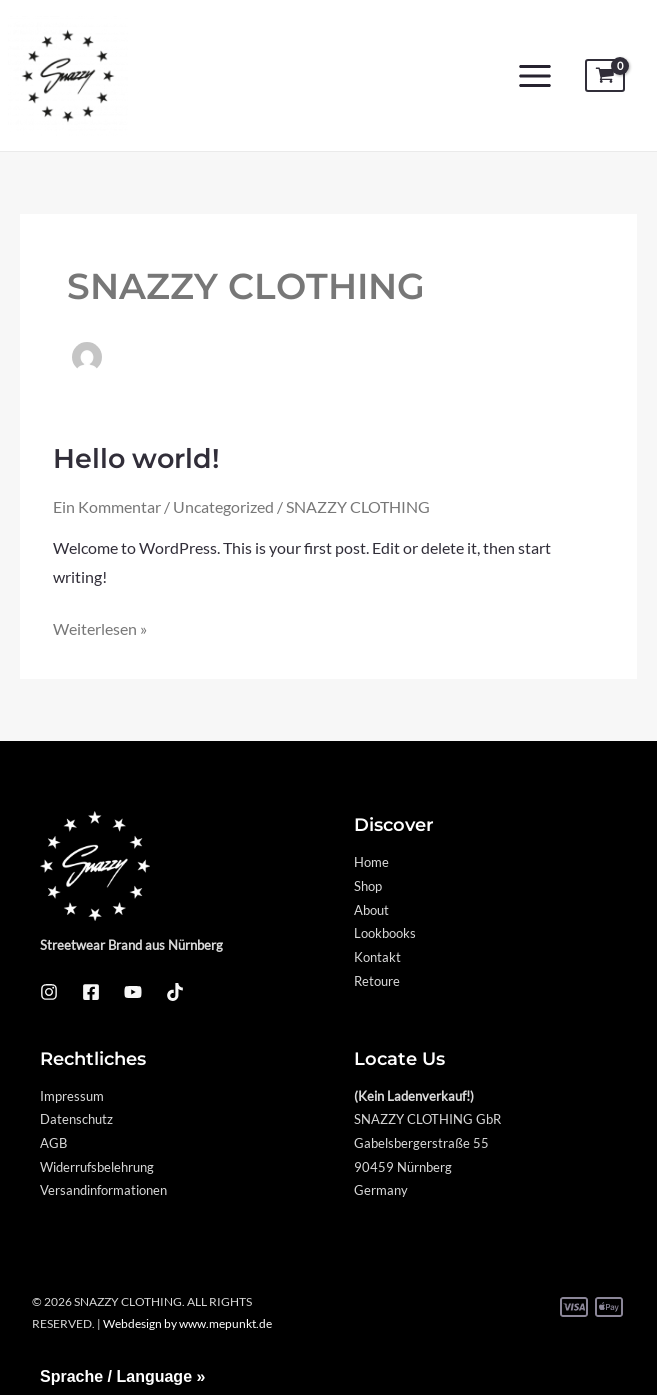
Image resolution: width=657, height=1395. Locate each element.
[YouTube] (133, 992)
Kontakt (377, 957)
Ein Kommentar (107, 507)
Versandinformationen (103, 1190)
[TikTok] (175, 992)
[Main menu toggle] (535, 76)
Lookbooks (385, 933)
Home (371, 862)
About (371, 910)
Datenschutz (76, 1119)
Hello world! (136, 458)
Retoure (377, 981)
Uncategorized (223, 507)
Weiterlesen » (100, 626)
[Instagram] (49, 992)
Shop (368, 886)
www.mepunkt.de (225, 1323)
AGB (53, 1143)
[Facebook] (91, 992)
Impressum (72, 1096)
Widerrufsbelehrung (97, 1167)
